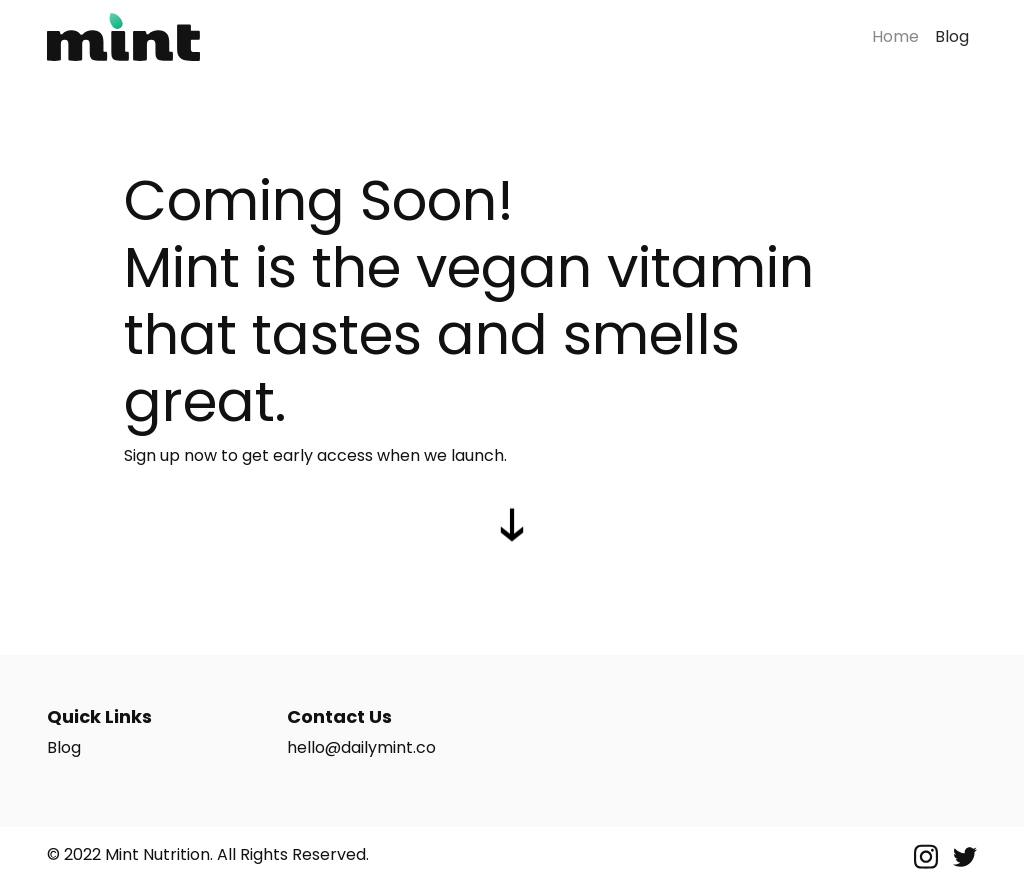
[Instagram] (928, 855)
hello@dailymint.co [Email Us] (361, 747)
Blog (956, 36)
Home (895, 36)
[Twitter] (965, 855)
